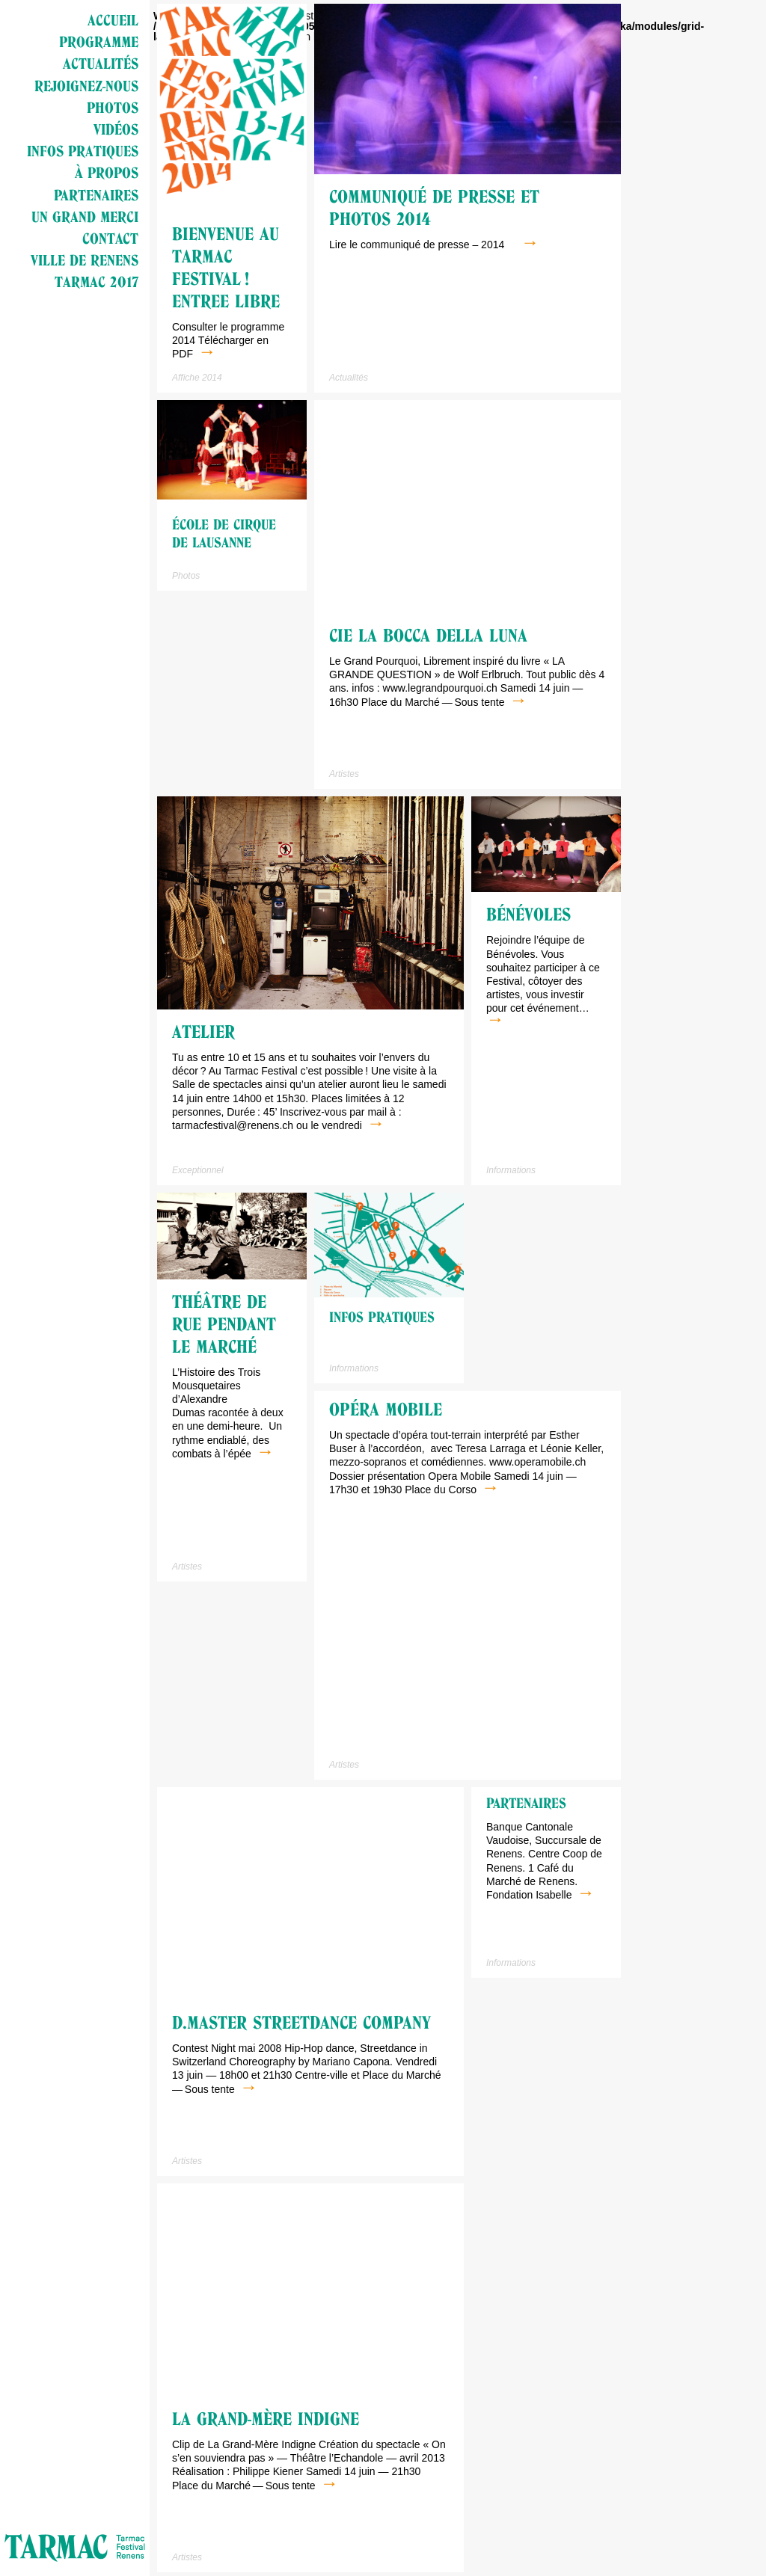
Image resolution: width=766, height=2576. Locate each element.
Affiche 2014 (197, 377)
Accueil (113, 20)
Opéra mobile (385, 1409)
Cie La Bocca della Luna (428, 635)
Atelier (203, 1031)
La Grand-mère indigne (265, 2419)
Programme (98, 42)
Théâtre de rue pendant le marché (224, 1324)
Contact (110, 239)
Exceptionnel (198, 1170)
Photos (112, 108)
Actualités (100, 64)
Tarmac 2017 (96, 282)
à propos (106, 173)
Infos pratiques (82, 151)
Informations (511, 1170)
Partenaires (96, 195)
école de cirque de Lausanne (224, 533)
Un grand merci (84, 217)
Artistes (344, 774)
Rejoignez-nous (86, 86)
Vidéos (116, 129)
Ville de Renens (84, 260)
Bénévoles (528, 914)
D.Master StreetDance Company (301, 2022)
